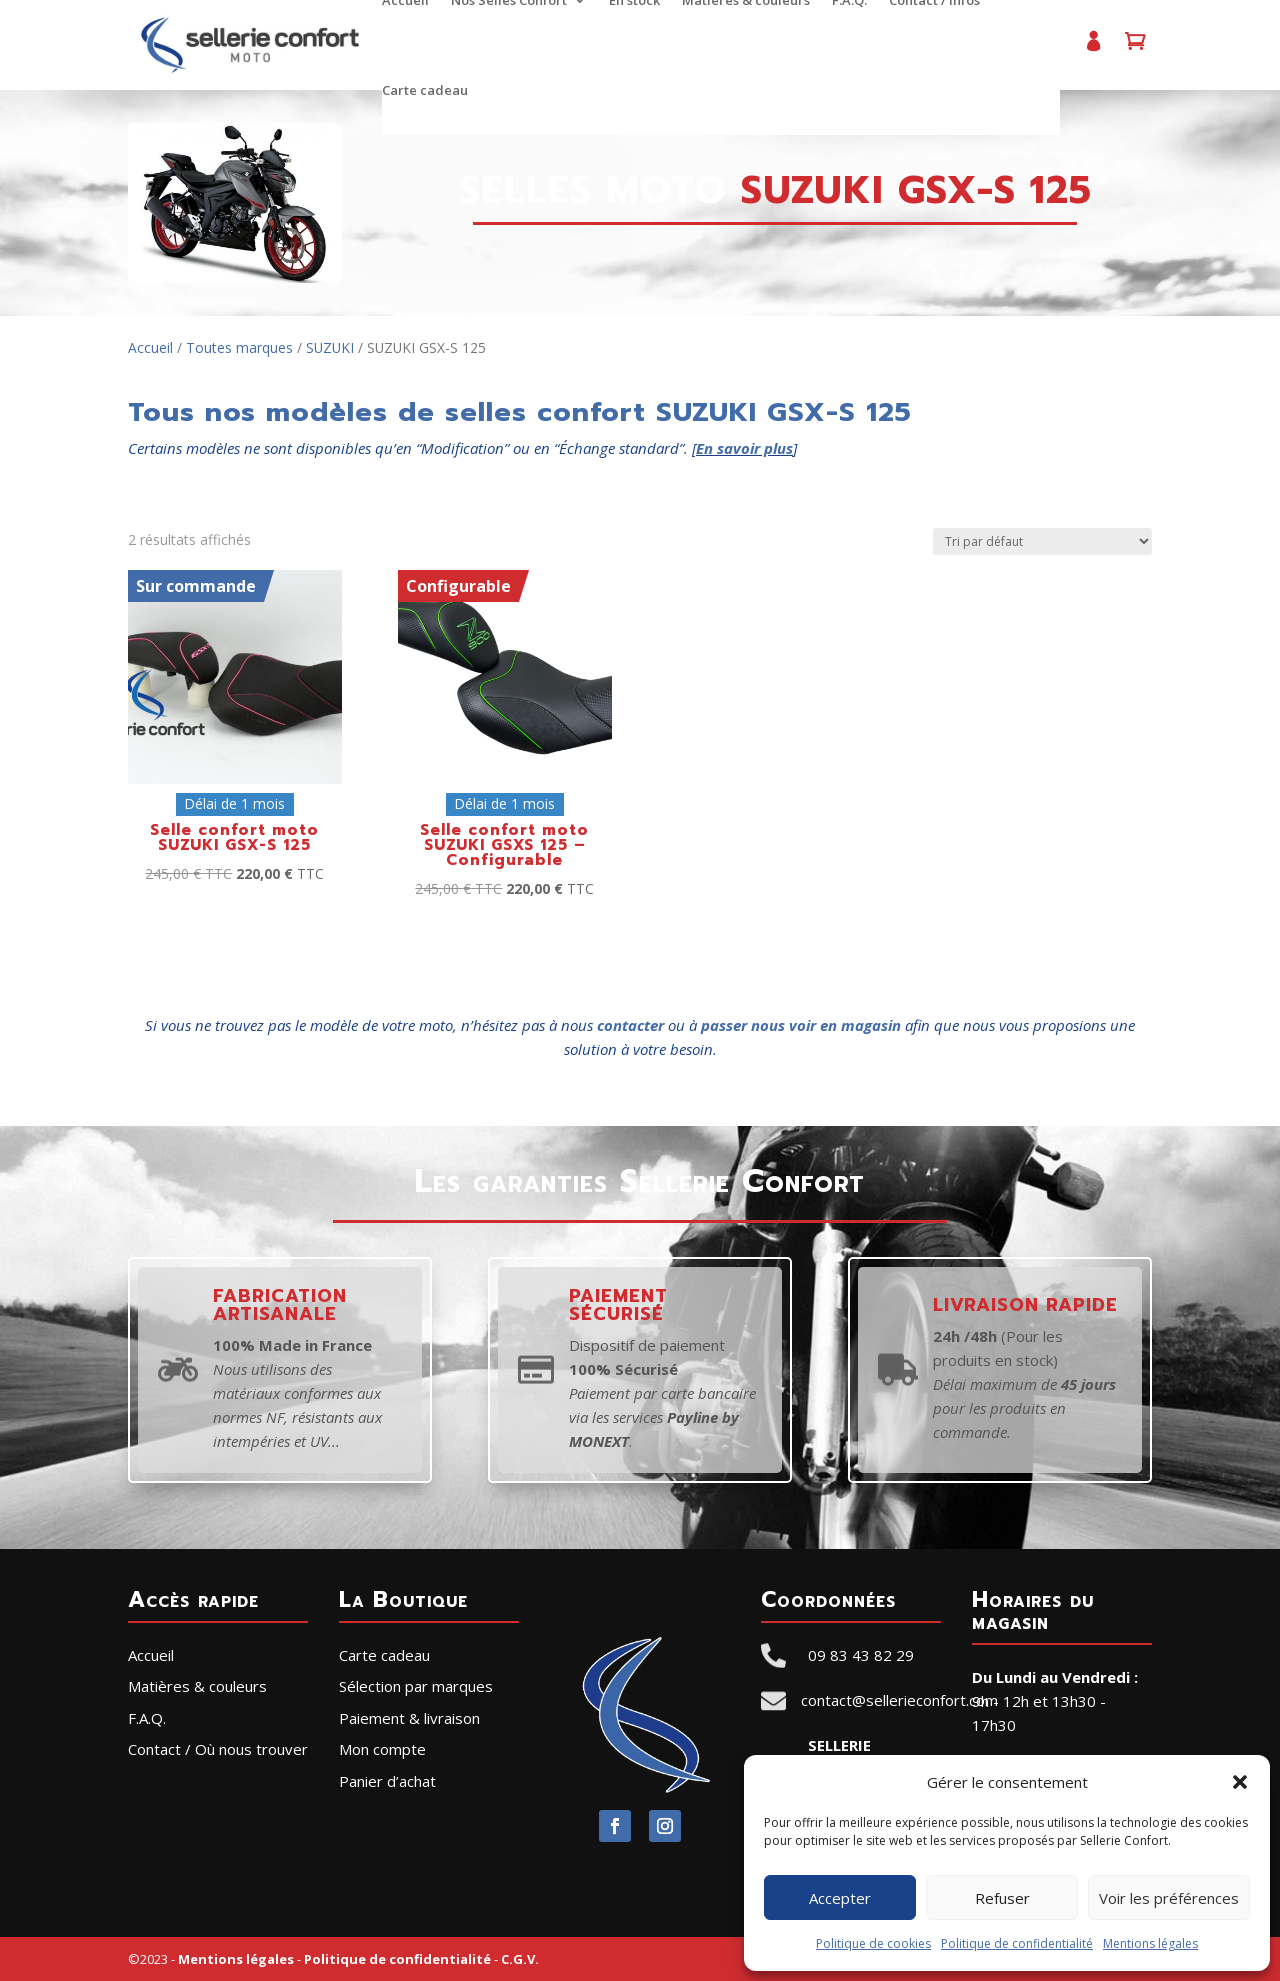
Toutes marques (239, 347)
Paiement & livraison (409, 1718)
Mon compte (1090, 49)
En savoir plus (744, 448)
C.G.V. (520, 1959)
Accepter (840, 1898)
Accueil (150, 347)
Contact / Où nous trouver (218, 1749)
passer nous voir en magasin (801, 1025)
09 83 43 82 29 (861, 1655)
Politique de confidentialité (1017, 1943)
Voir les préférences (1169, 1898)
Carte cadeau (424, 91)
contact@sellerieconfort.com (899, 1700)
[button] (1240, 1782)
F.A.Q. (147, 1718)
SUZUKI (330, 347)
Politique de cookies (873, 1943)
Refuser (1002, 1898)
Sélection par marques (416, 1686)
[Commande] (1042, 541)
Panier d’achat (1132, 49)
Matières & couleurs (197, 1686)
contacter (630, 1025)
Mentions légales (1150, 1943)
